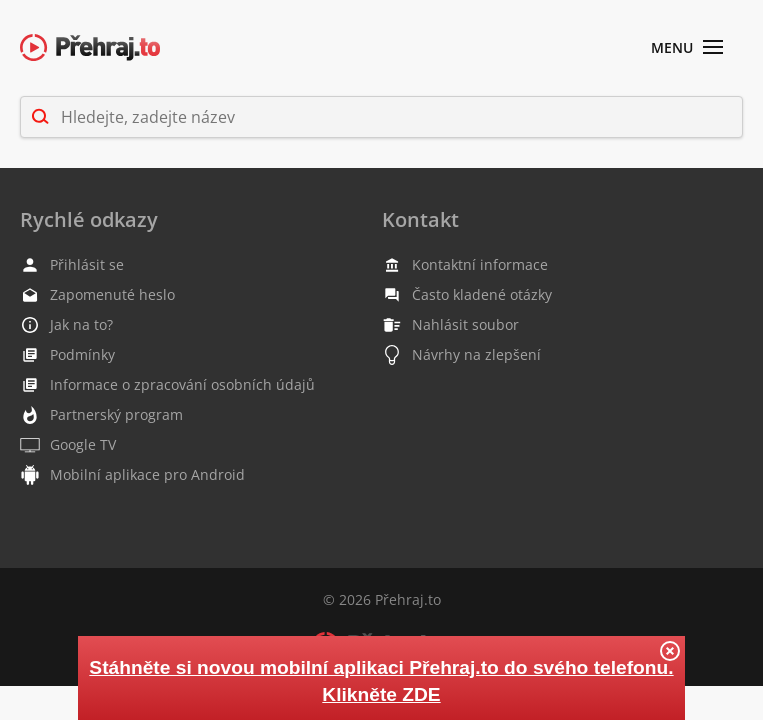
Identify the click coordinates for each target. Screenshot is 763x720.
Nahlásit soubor (450, 325)
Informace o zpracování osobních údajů (167, 385)
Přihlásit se (72, 265)
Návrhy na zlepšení (461, 355)
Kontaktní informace (465, 265)
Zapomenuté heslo (97, 295)
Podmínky (67, 355)
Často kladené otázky (467, 295)
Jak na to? (66, 324)
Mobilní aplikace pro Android (132, 475)
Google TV (68, 445)
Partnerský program (101, 415)
